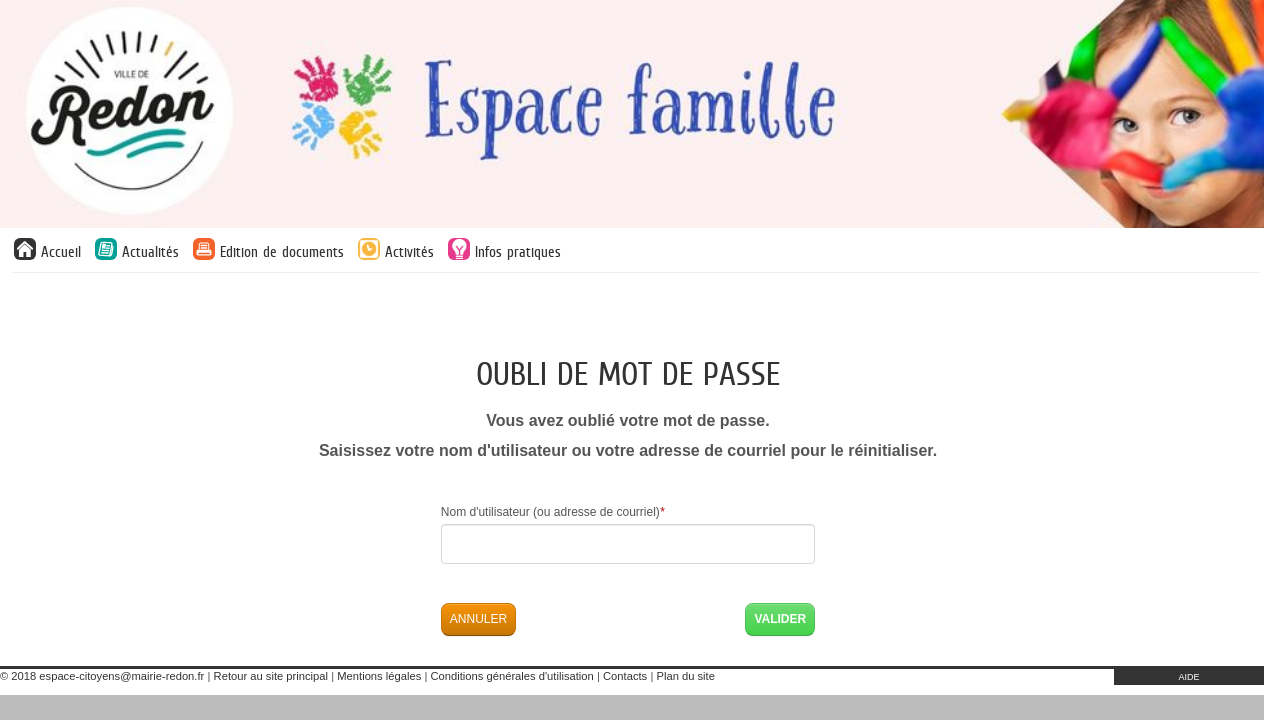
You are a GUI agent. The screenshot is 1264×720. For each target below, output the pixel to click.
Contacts (625, 676)
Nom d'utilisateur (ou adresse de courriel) (553, 512)
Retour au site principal (271, 676)
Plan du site (685, 676)
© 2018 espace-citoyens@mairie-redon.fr (102, 676)
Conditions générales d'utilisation (512, 676)
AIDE (1188, 677)
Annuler (478, 619)
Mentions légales (379, 676)
